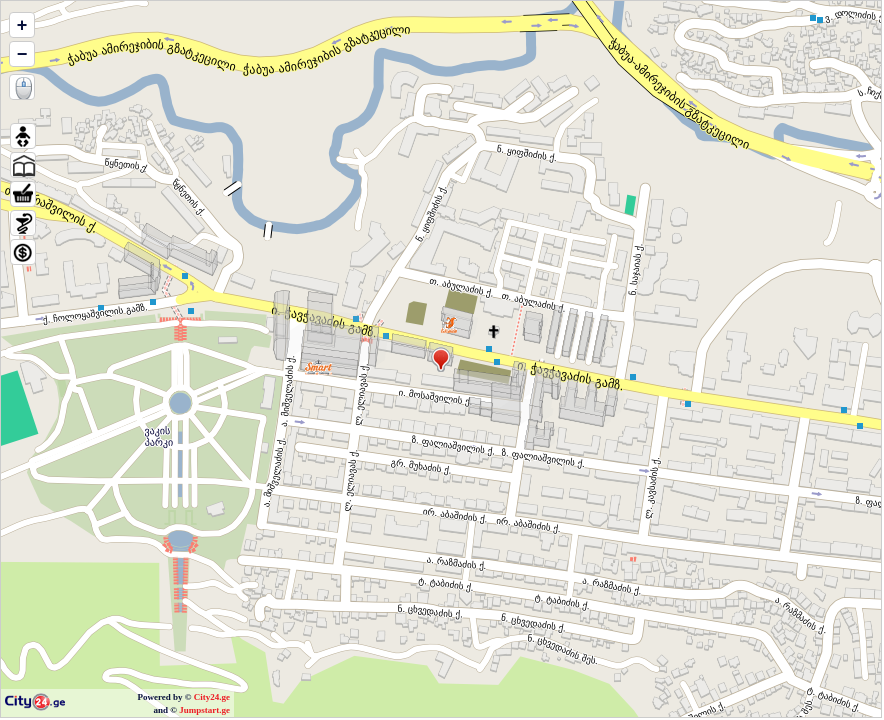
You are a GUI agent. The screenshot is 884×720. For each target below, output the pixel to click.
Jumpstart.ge (204, 710)
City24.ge (212, 697)
